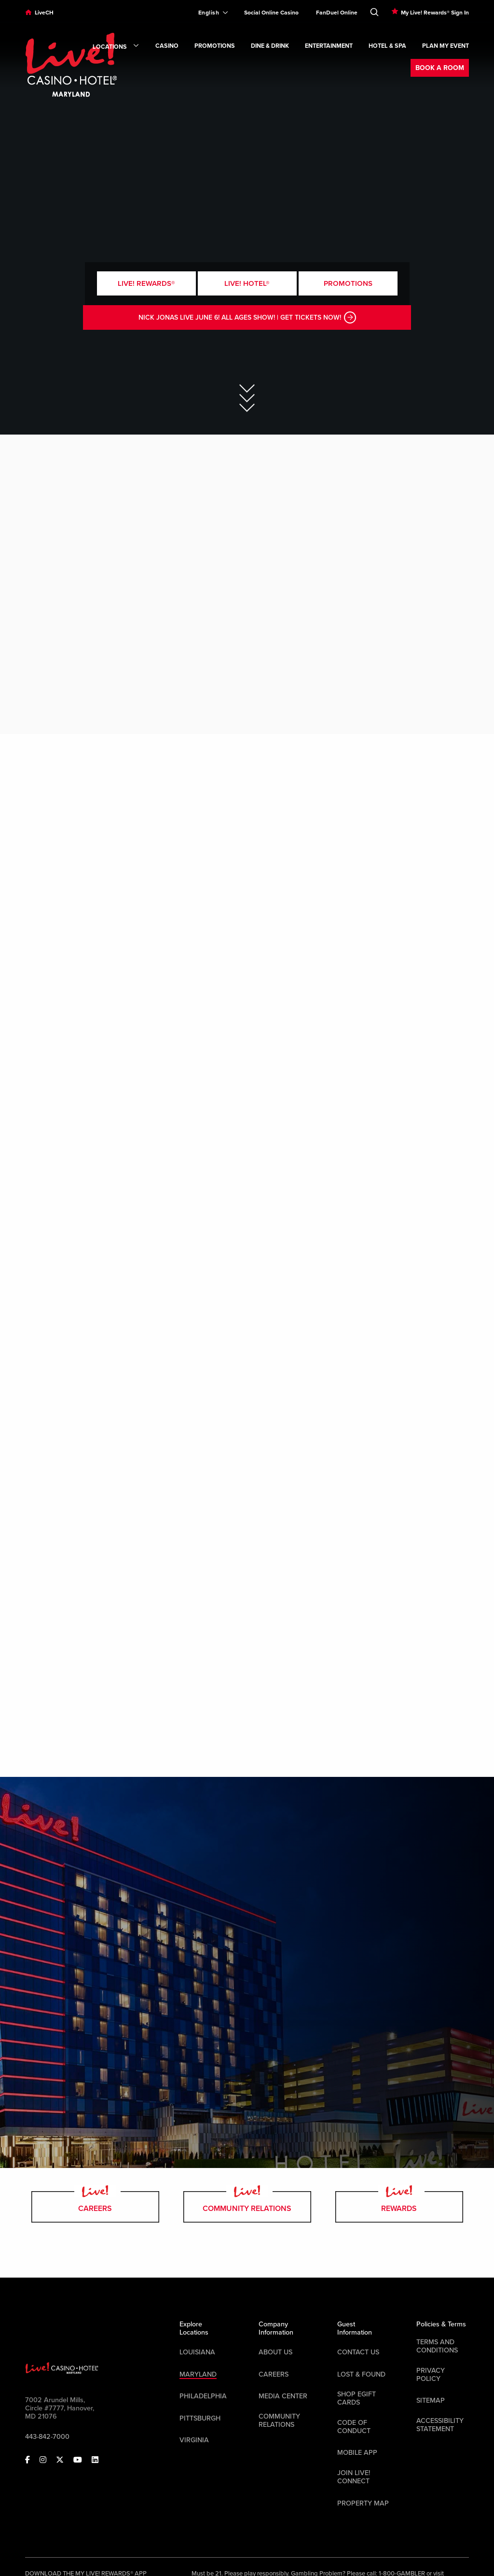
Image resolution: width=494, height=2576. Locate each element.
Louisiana (197, 2352)
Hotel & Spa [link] (387, 46)
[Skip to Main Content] (247, 390)
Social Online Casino (271, 12)
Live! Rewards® (146, 283)
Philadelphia (203, 2396)
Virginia (194, 2440)
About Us (275, 2352)
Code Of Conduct (353, 2427)
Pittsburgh (199, 2418)
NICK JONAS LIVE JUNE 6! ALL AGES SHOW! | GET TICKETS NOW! (247, 317)
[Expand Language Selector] (209, 12)
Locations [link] (116, 47)
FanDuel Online (336, 12)
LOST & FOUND (361, 2374)
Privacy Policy (430, 2374)
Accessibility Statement (440, 2425)
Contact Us (358, 2352)
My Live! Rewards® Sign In (435, 12)
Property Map (363, 2503)
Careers (95, 2207)
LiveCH (44, 12)
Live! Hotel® (247, 283)
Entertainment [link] (329, 46)
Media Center (283, 2396)
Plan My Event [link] (445, 46)
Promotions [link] (214, 46)
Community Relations (247, 2207)
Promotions (348, 283)
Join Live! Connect (353, 2477)
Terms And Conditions (437, 2346)
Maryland (198, 2374)
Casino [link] (166, 46)
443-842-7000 (47, 2437)
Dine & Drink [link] (270, 46)
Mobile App (357, 2453)
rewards (399, 2207)
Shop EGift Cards (356, 2398)
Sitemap (430, 2400)
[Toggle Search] (374, 10)
